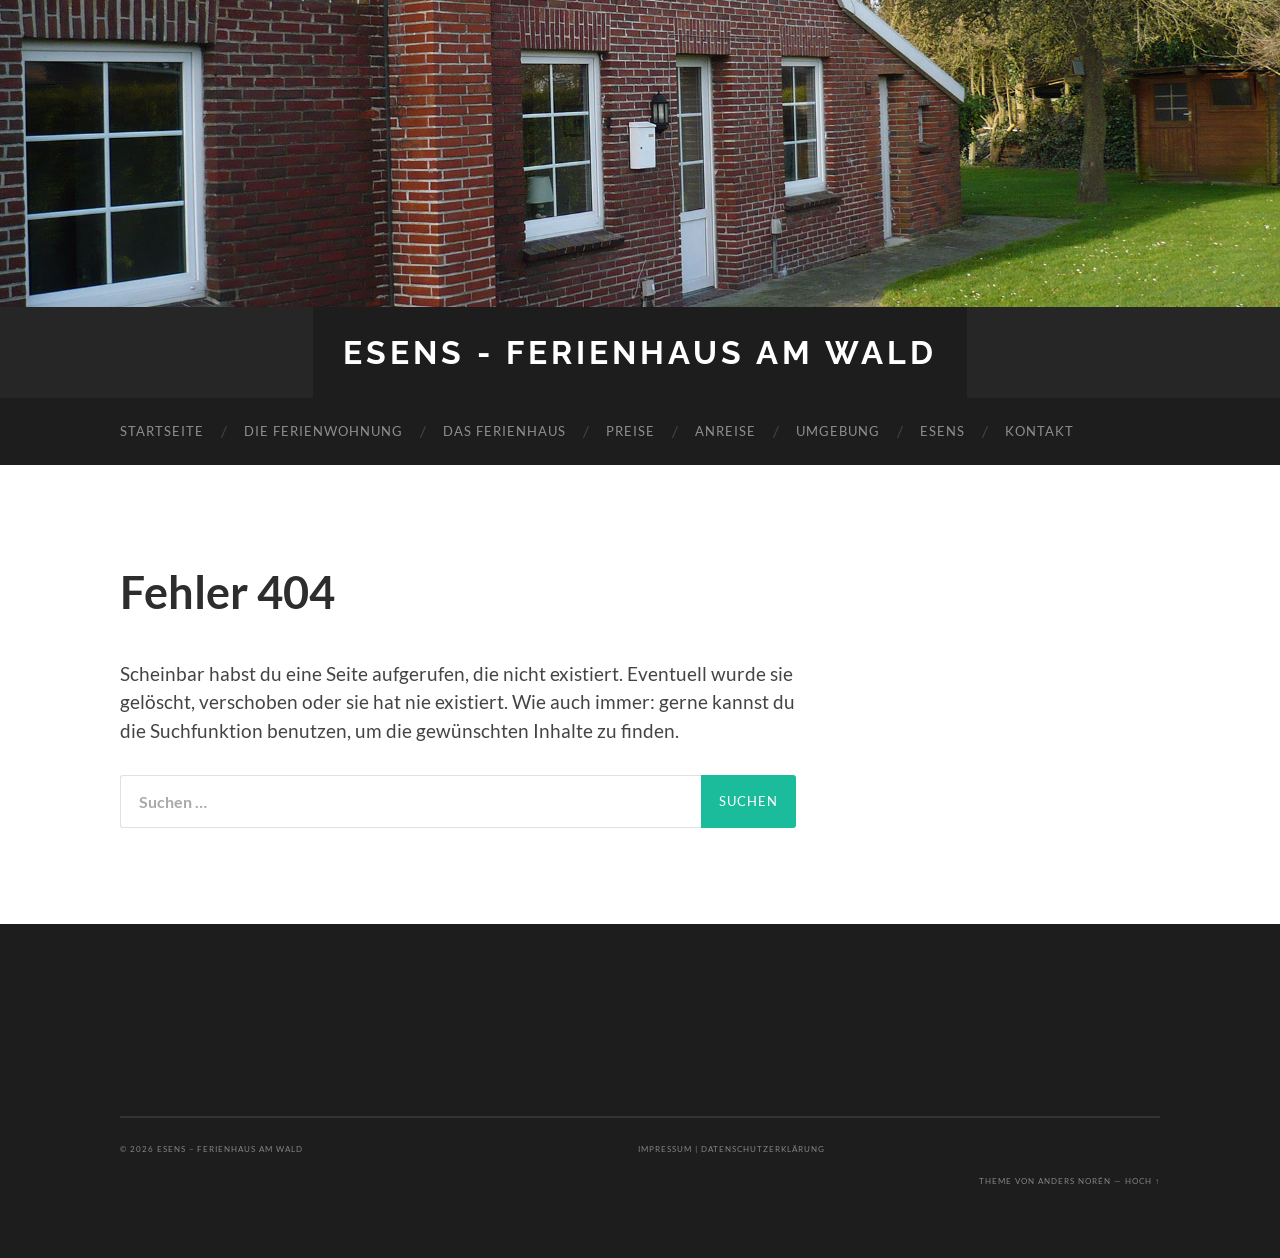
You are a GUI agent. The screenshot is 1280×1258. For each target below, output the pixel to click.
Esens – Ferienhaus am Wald (230, 1149)
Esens (942, 431)
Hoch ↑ (1142, 1181)
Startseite (162, 431)
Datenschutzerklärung (763, 1149)
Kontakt (1039, 431)
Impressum (665, 1149)
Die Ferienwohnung (323, 431)
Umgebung (838, 431)
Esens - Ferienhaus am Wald (640, 352)
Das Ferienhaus (504, 431)
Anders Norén (1074, 1181)
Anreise (725, 431)
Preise (630, 431)
